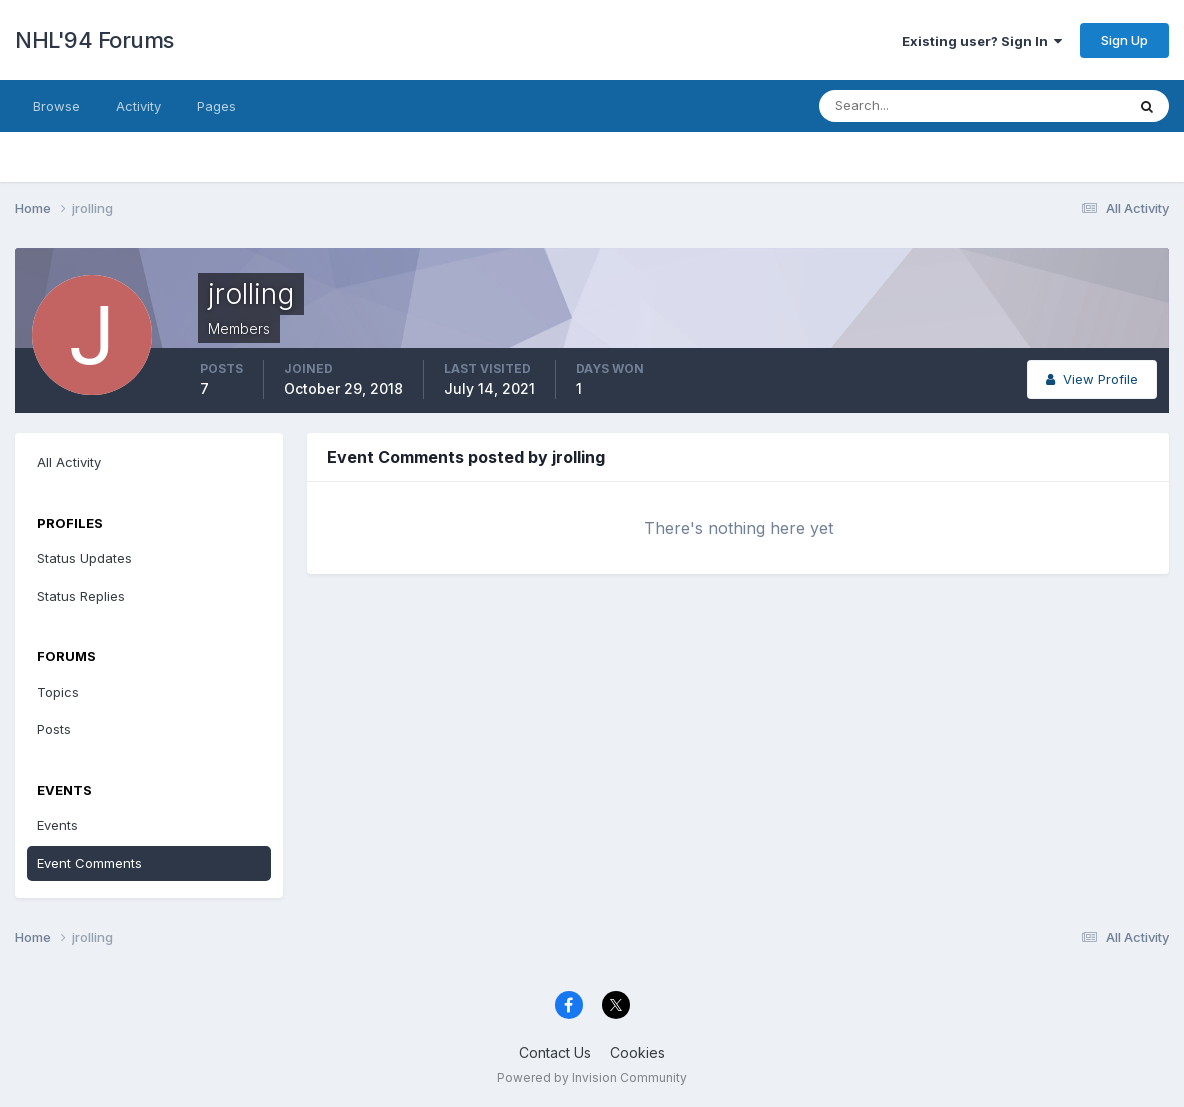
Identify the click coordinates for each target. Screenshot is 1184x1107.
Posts (54, 729)
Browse (56, 106)
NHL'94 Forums (94, 40)
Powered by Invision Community (592, 1077)
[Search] (907, 106)
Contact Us (555, 1052)
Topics (58, 692)
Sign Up (1124, 40)
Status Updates (84, 558)
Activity (138, 106)
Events (57, 825)
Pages (216, 106)
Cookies (637, 1052)
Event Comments (89, 863)
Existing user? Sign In (982, 41)
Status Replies (81, 596)
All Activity (69, 462)
